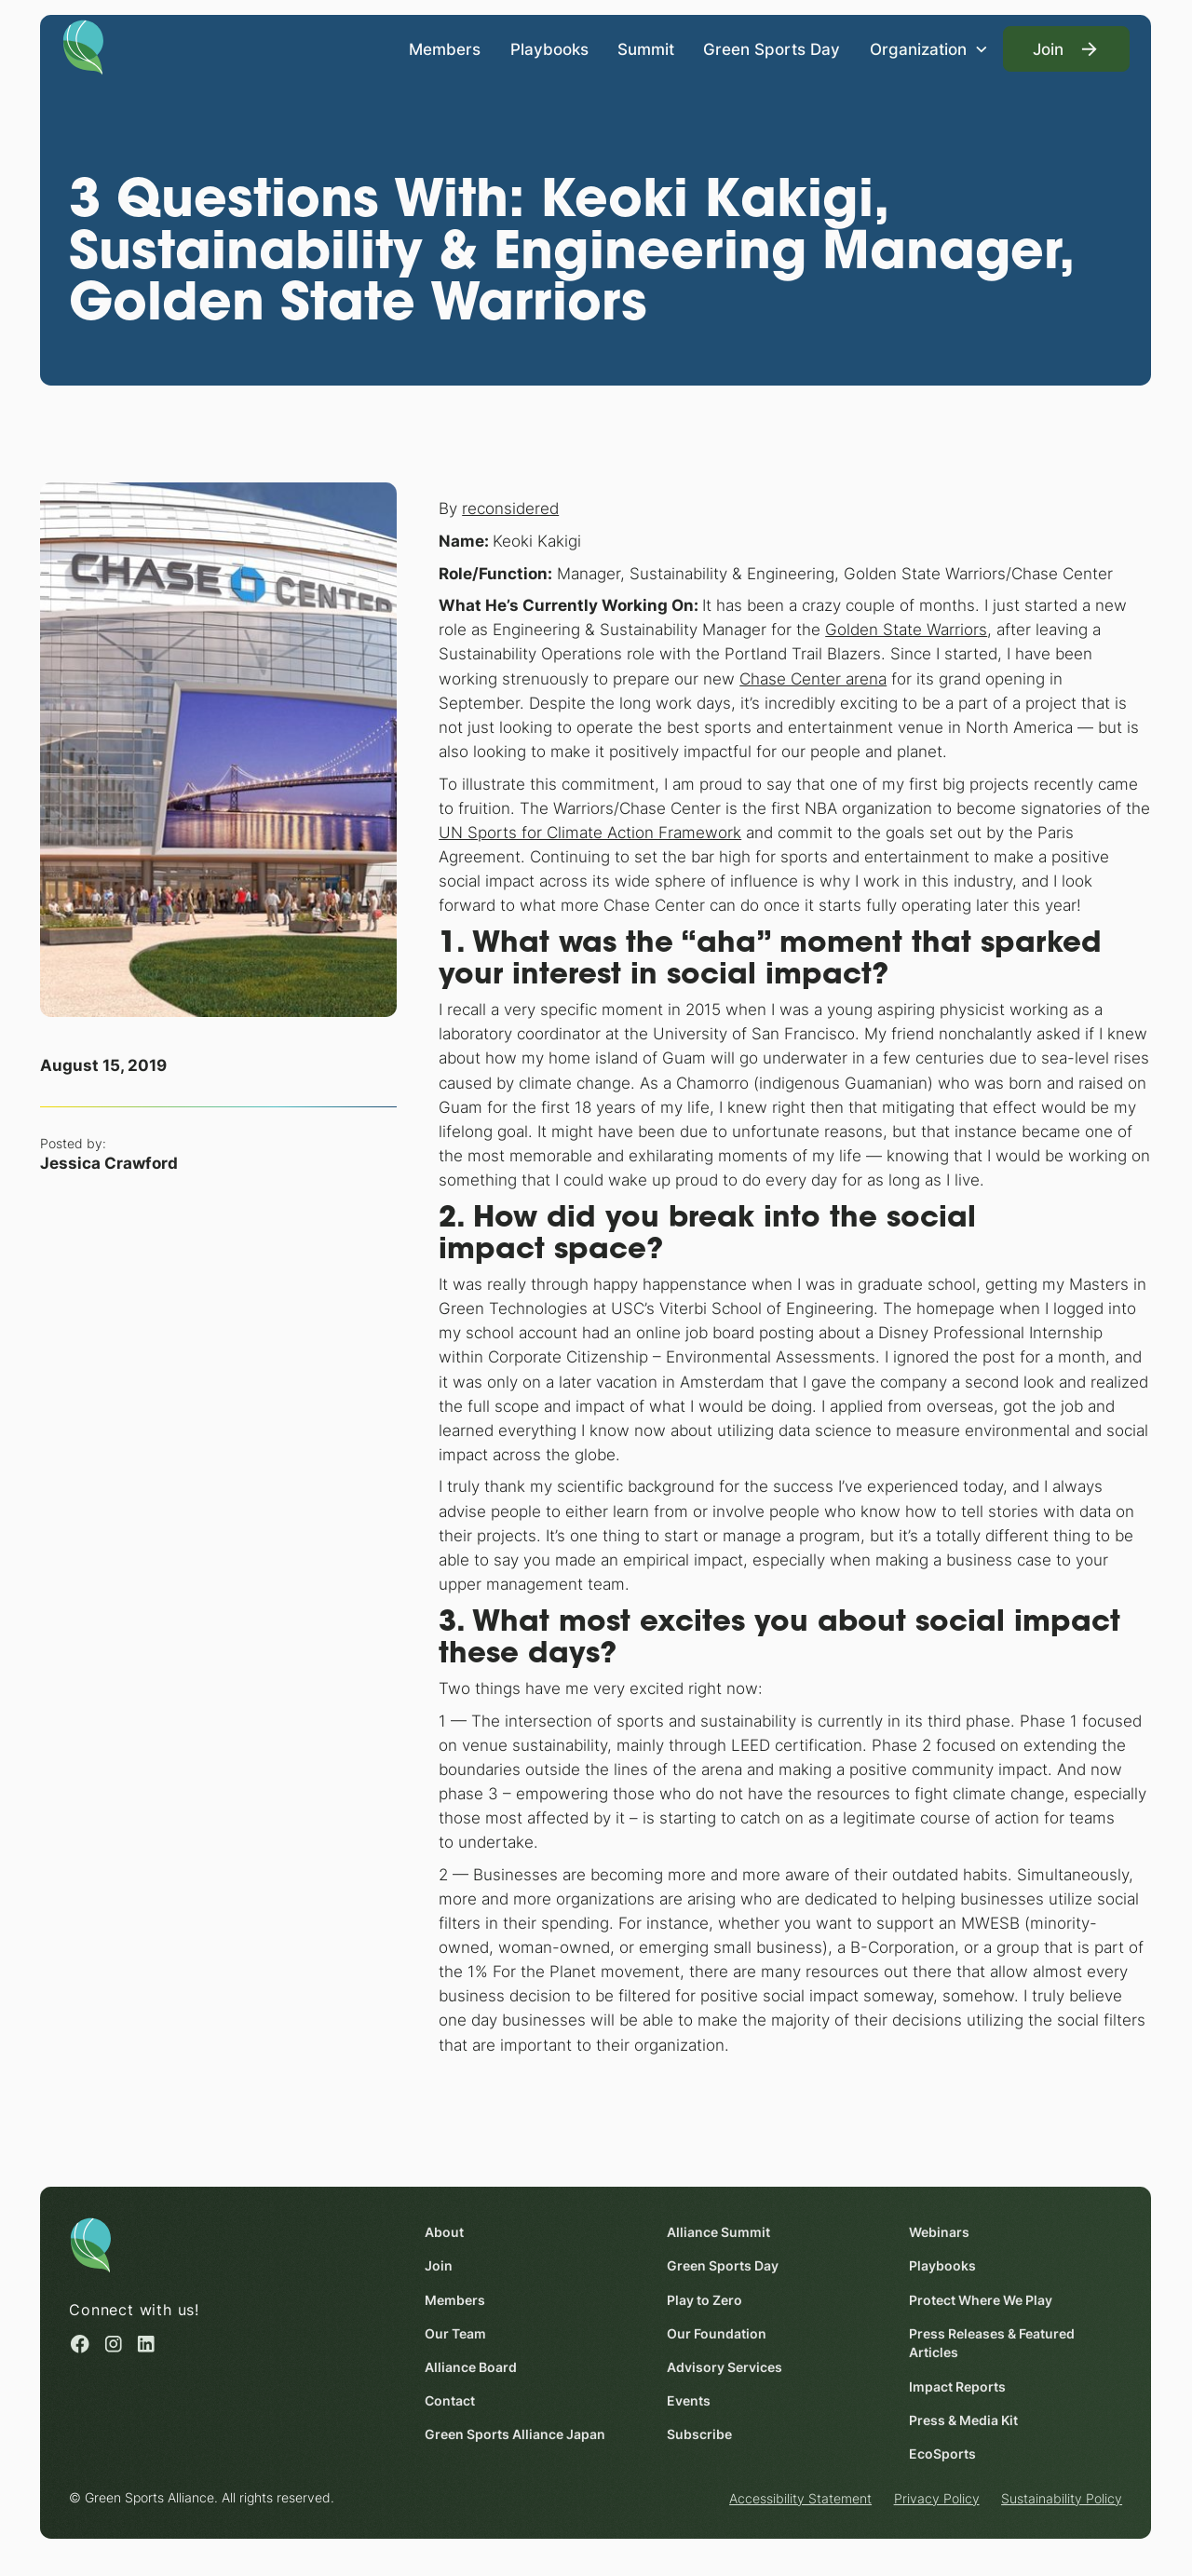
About (445, 2232)
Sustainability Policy (1061, 2498)
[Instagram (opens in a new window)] (113, 2344)
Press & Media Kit (964, 2420)
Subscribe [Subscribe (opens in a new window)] (700, 2434)
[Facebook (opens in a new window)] (81, 2344)
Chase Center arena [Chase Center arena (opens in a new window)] (813, 677)
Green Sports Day (772, 48)
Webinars (940, 2232)
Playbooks (549, 48)
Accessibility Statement (800, 2498)
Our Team (456, 2333)
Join (440, 2265)
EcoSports (943, 2454)
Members (445, 48)
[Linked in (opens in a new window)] (146, 2344)
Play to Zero (705, 2300)
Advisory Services (725, 2367)
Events (689, 2400)
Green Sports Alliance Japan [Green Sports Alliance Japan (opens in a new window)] (516, 2434)
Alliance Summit (719, 2232)
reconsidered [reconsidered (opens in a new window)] (510, 508)
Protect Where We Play (981, 2300)
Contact (451, 2400)
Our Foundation (717, 2333)
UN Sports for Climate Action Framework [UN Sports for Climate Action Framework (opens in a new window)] (590, 831)
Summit (645, 48)
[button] (929, 49)
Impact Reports (958, 2386)
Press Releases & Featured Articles (993, 2343)
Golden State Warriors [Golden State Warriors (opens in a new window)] (906, 629)
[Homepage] (83, 45)
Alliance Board (472, 2367)
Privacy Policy (937, 2498)
